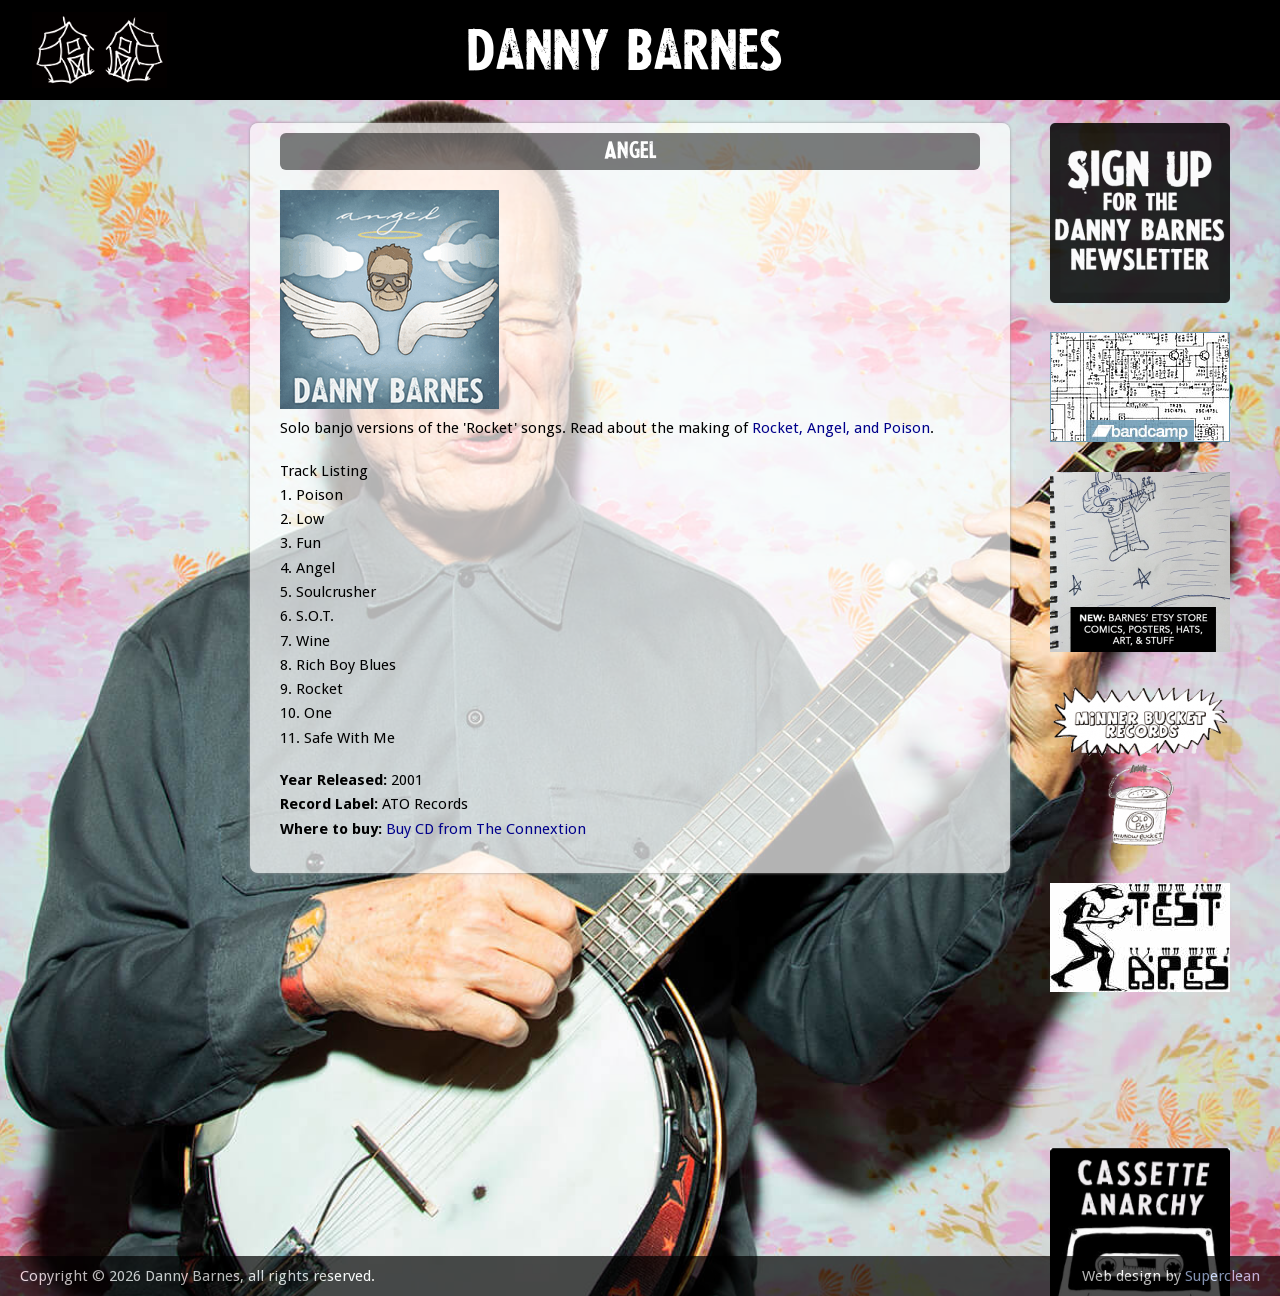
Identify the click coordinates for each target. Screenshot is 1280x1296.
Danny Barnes (625, 59)
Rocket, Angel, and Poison (841, 428)
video (65, 453)
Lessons (74, 354)
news (65, 206)
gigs (59, 305)
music (65, 255)
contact (77, 552)
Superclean (1222, 1276)
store (66, 404)
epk (56, 502)
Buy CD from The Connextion (486, 829)
